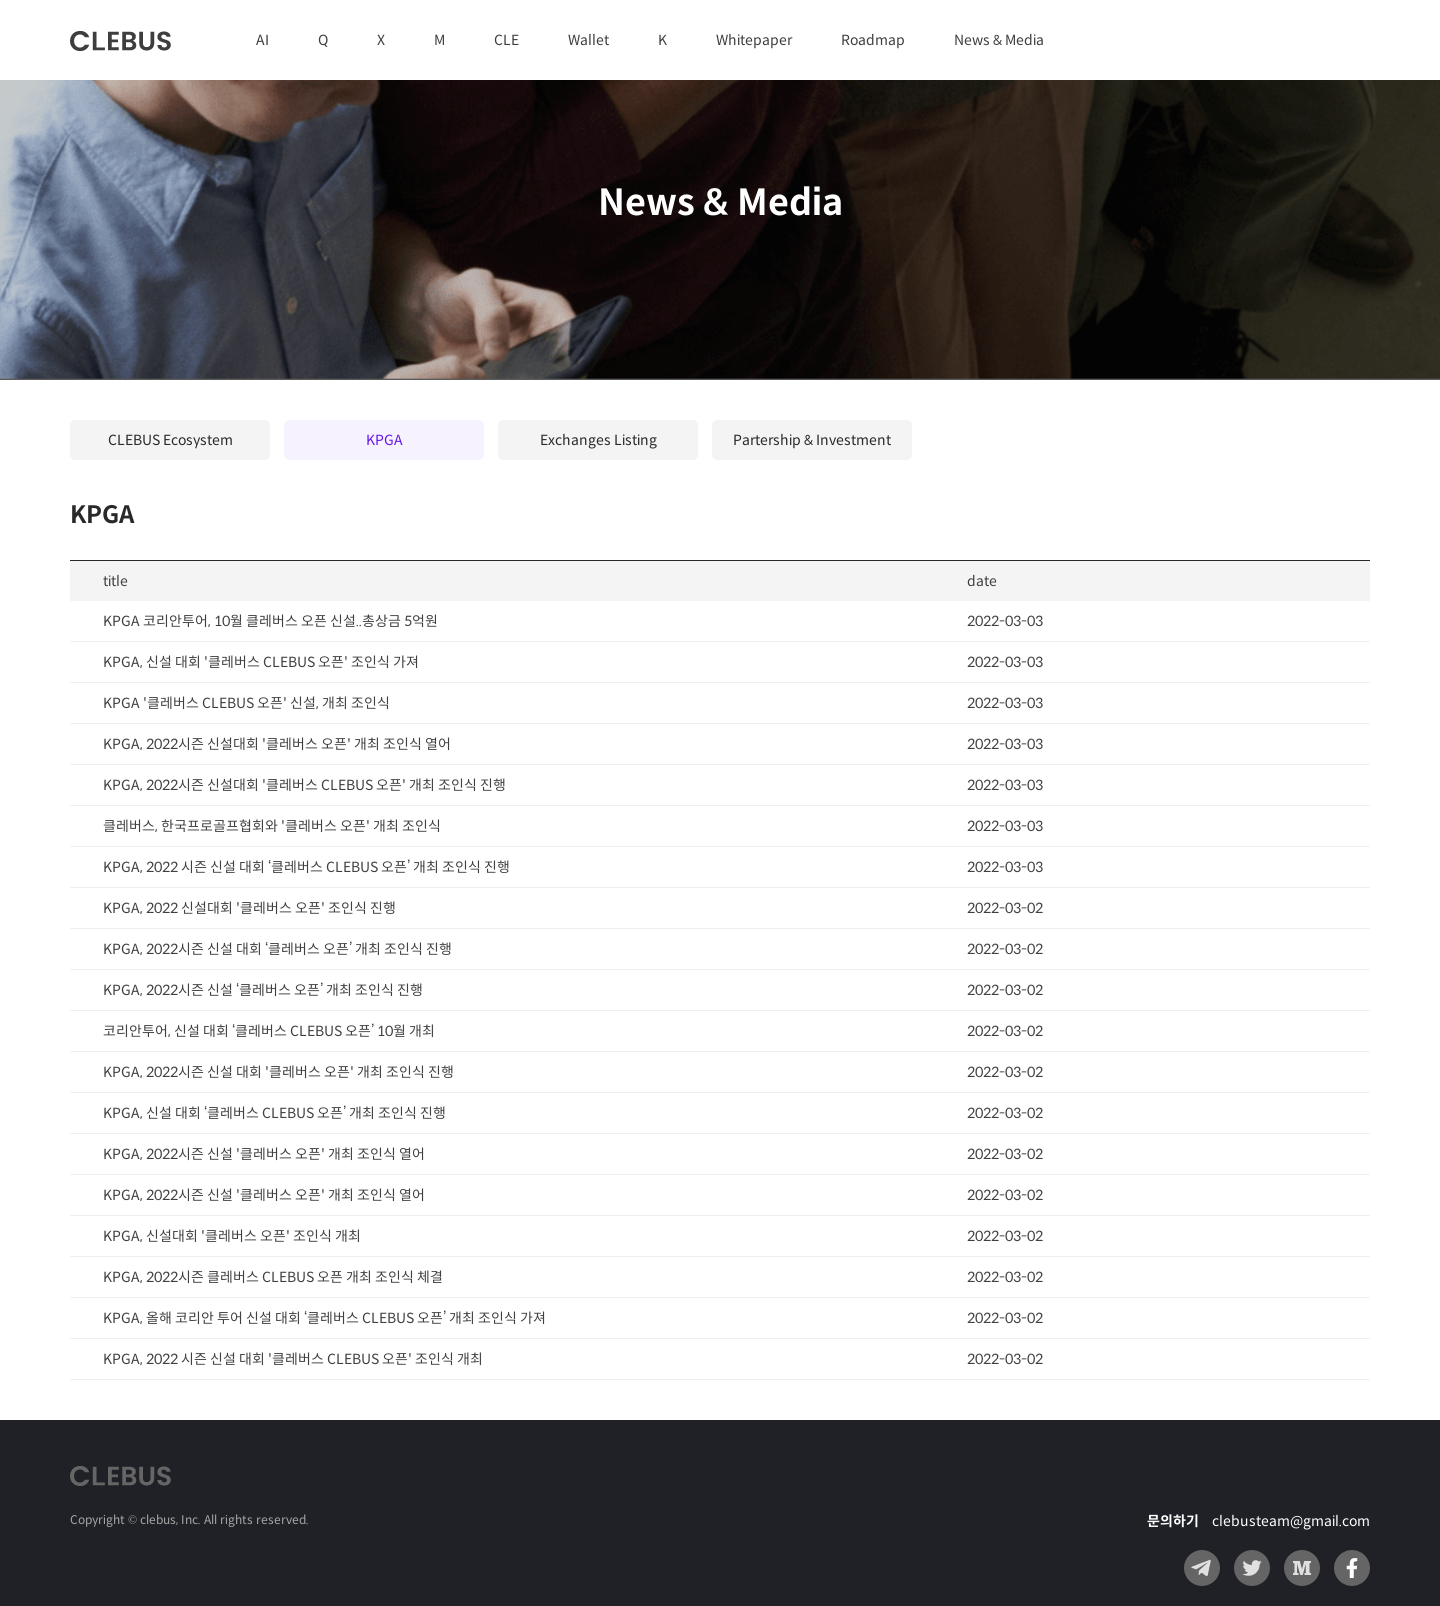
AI (262, 40)
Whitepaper (754, 40)
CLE (506, 40)
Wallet (588, 40)
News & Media (999, 40)
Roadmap (873, 40)
